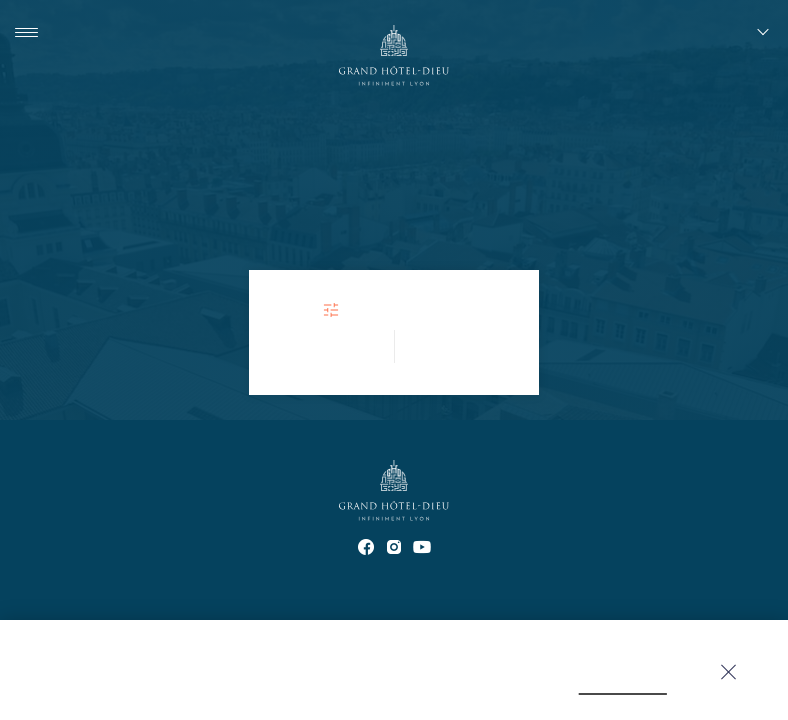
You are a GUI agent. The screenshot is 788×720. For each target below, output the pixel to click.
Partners (118, 595)
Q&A (759, 595)
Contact (43, 595)
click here (519, 684)
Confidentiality (373, 595)
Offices (282, 595)
